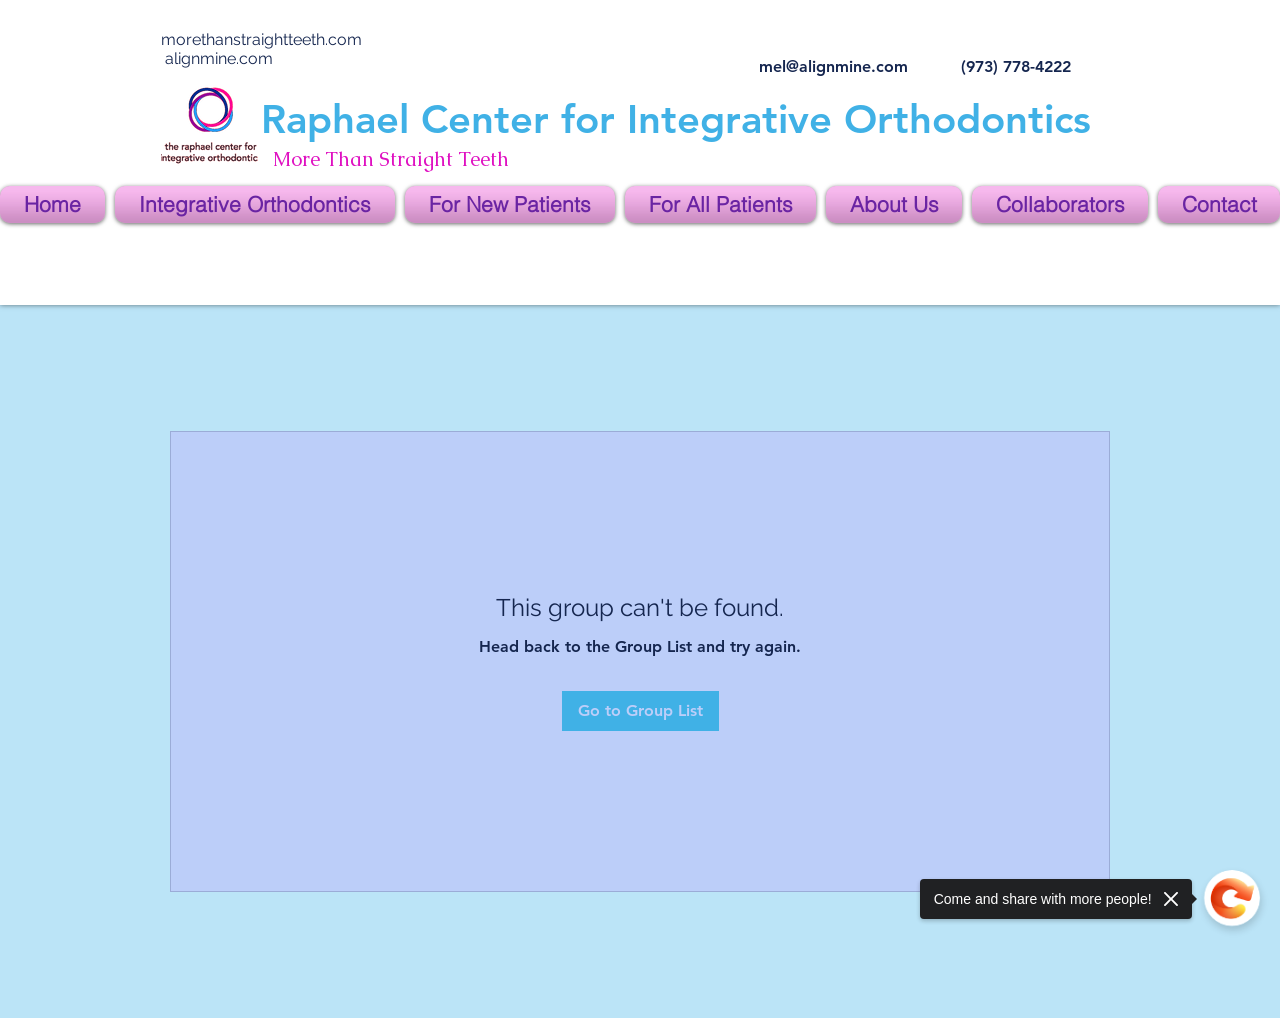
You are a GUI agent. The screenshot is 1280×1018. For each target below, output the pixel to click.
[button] (255, 204)
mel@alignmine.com (833, 66)
